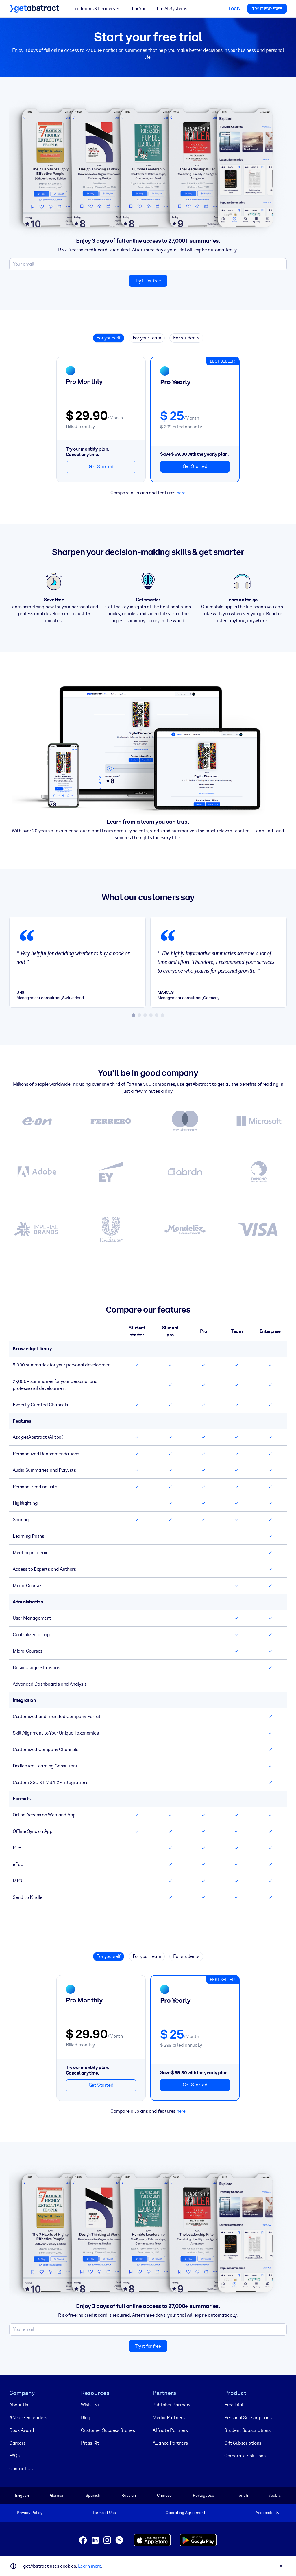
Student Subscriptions (247, 2430)
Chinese (164, 2495)
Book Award (21, 2430)
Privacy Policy (29, 2512)
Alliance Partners (170, 2443)
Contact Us (21, 2468)
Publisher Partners (171, 2405)
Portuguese (203, 2495)
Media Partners (168, 2417)
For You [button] (139, 8)
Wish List (90, 2405)
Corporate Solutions (244, 2456)
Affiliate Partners (170, 2430)
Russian (128, 2495)
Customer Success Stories (108, 2430)
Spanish (93, 2495)
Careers (17, 2443)
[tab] (133, 1015)
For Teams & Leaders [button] (96, 8)
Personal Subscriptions (247, 2417)
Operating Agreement (185, 2512)
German (57, 2495)
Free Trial (233, 2405)
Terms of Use (104, 2512)
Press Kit (90, 2443)
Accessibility (267, 2512)
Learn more (89, 2566)
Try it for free (148, 281)
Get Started (101, 466)
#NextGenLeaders (28, 2417)
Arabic (275, 2495)
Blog (85, 2417)
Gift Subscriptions (242, 2443)
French (241, 2495)
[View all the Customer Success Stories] (148, 1178)
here (181, 492)
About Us (18, 2405)
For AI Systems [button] (172, 8)
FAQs (14, 2456)
